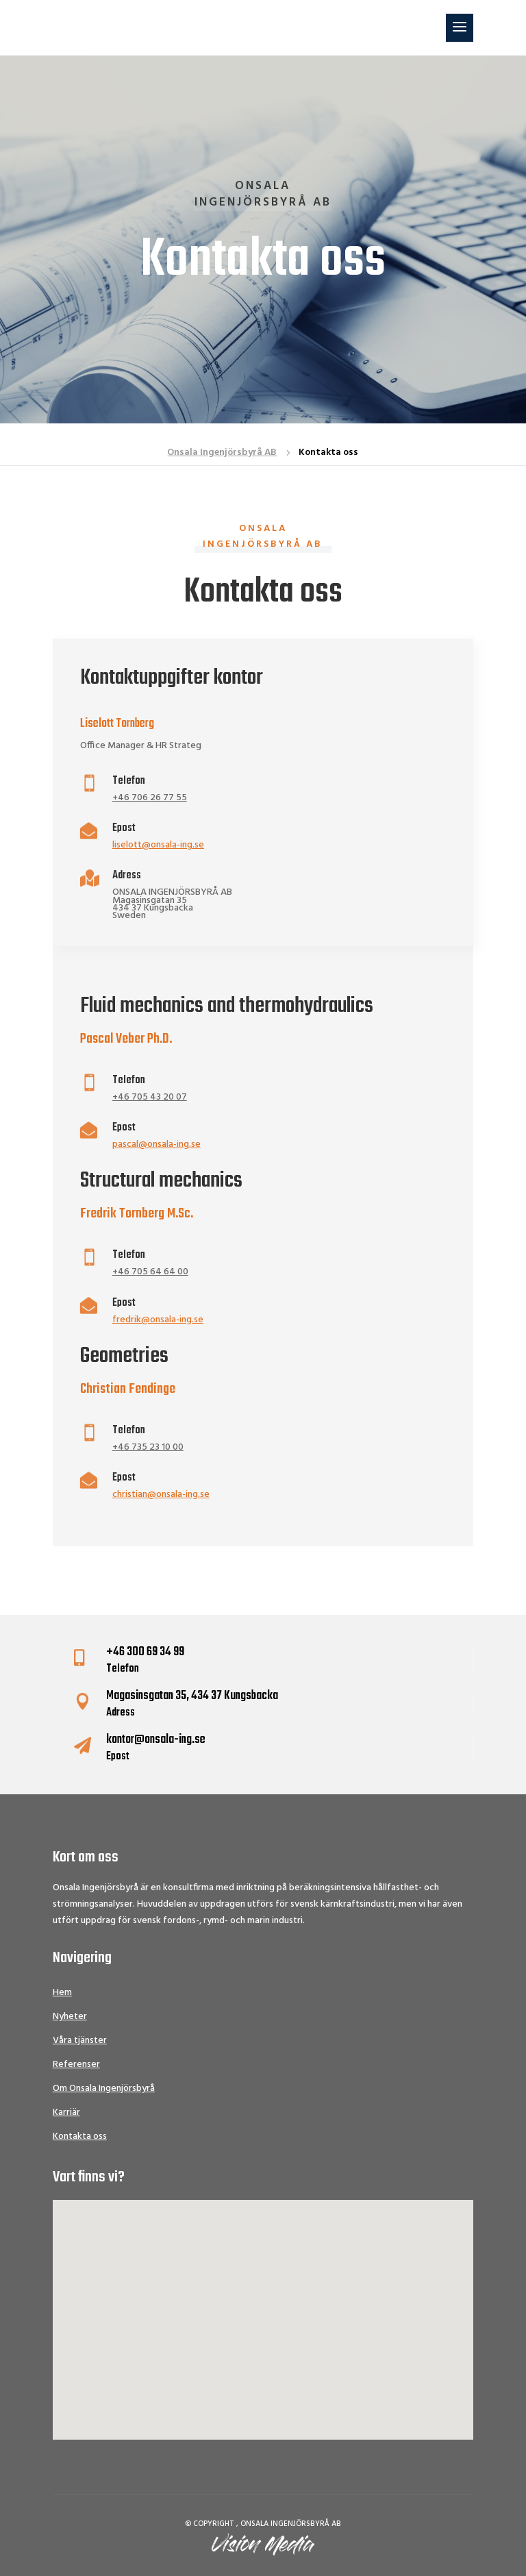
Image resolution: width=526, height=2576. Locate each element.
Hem (62, 1993)
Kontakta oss (80, 2136)
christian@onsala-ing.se (161, 1494)
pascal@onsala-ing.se (156, 1144)
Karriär (66, 2112)
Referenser (76, 2064)
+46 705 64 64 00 (150, 1272)
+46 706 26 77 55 (149, 798)
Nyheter (70, 2016)
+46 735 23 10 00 (148, 1447)
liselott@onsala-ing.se (158, 845)
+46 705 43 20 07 (149, 1097)
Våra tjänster (80, 2040)
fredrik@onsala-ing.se (157, 1320)
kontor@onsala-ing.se (155, 1740)
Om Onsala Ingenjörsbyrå (104, 2088)
